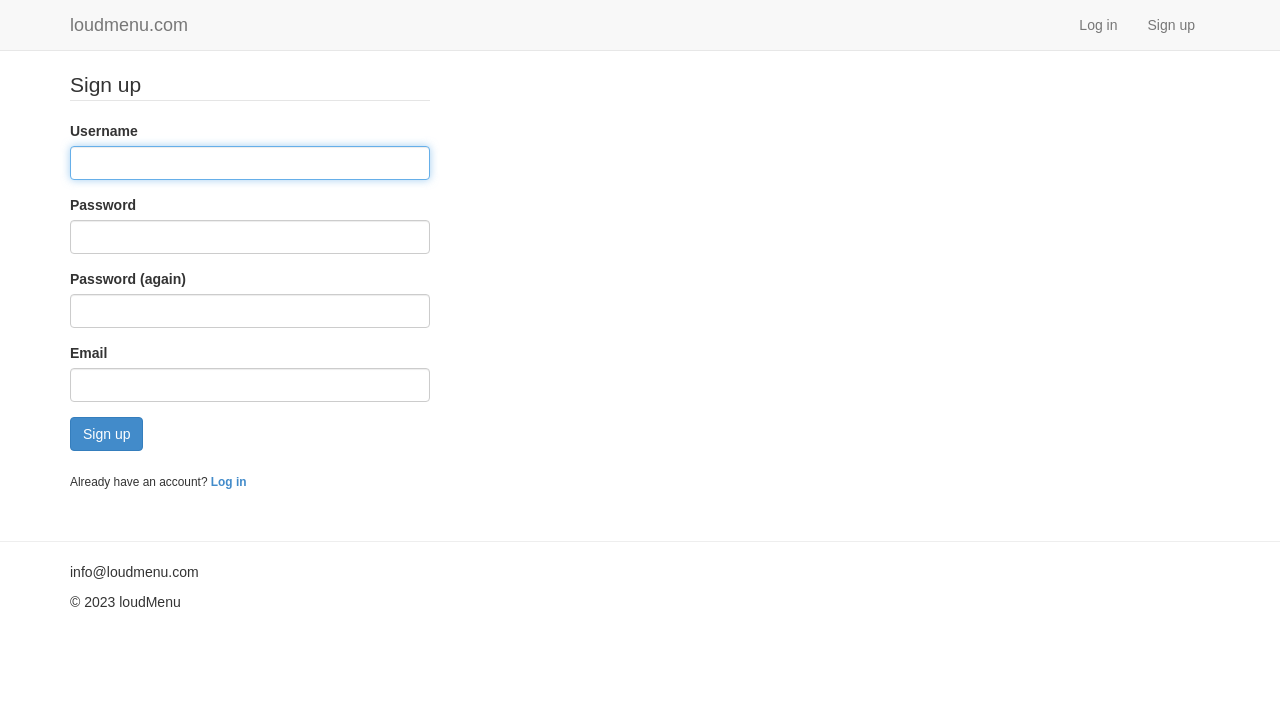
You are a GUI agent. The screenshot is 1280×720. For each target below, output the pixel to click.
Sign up (1171, 25)
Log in (1098, 25)
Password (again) (128, 279)
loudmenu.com (129, 25)
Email (88, 353)
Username (104, 131)
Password (103, 205)
